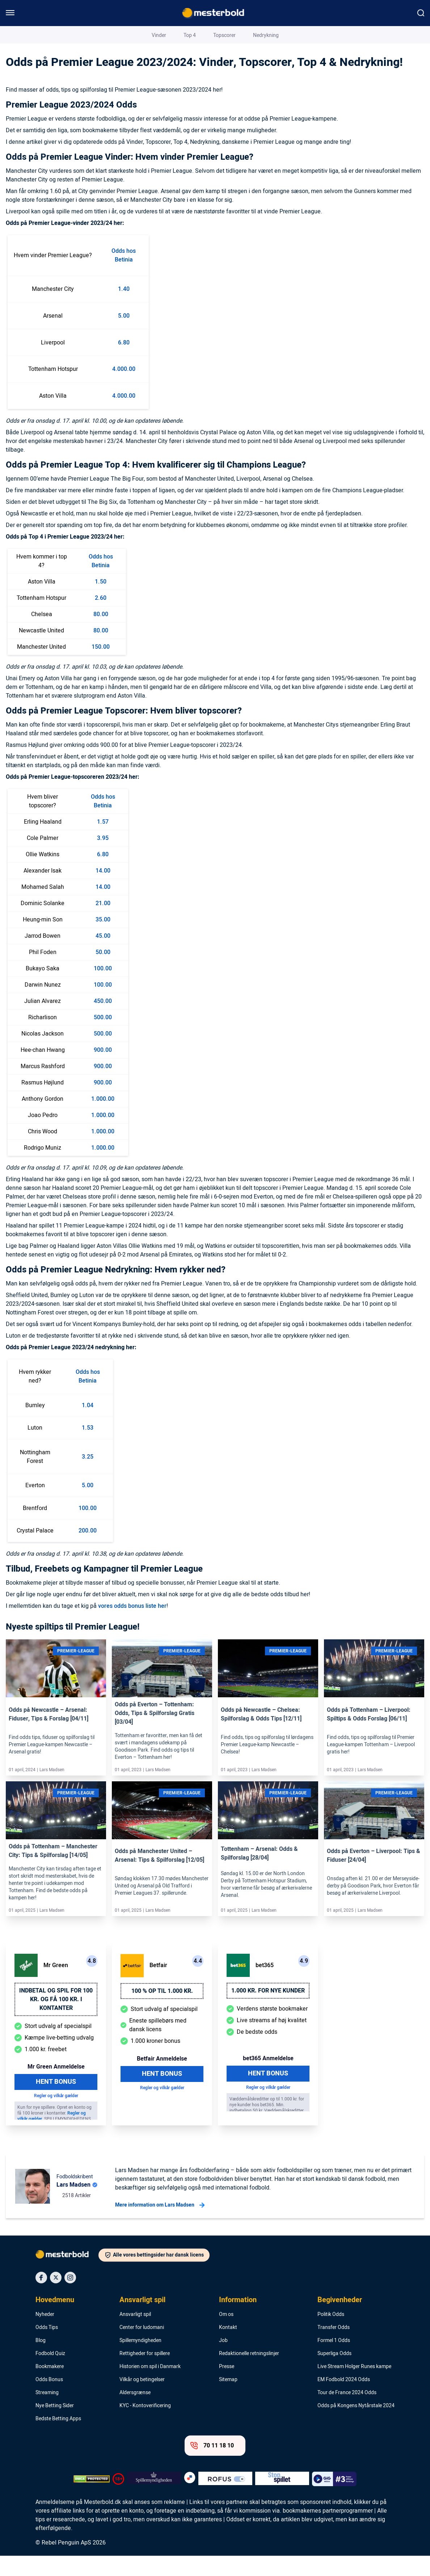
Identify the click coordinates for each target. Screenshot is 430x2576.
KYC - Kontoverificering (145, 2426)
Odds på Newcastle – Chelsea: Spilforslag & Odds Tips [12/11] (261, 1734)
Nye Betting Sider (54, 2426)
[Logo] (66, 2276)
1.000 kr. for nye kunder (268, 2011)
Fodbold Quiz (50, 2374)
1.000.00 (102, 1119)
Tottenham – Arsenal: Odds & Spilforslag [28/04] (259, 1873)
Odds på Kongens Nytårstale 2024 (356, 2426)
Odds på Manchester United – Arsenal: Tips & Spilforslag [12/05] (159, 1876)
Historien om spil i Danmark (150, 2387)
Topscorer (224, 89)
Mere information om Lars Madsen (160, 2225)
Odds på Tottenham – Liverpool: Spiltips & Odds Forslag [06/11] (368, 1734)
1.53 (87, 1448)
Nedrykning (266, 89)
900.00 (103, 1070)
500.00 (103, 1037)
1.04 (87, 1425)
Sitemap (228, 2400)
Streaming (47, 2413)
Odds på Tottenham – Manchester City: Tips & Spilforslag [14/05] (53, 1871)
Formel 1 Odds (333, 2360)
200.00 (88, 1551)
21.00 (103, 923)
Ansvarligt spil (142, 2320)
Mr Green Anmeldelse (56, 2087)
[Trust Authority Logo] (154, 2499)
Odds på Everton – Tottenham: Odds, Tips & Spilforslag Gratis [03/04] (154, 1733)
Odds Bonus (49, 2400)
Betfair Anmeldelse (162, 2079)
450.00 (103, 1021)
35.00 (103, 940)
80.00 (100, 634)
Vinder (159, 89)
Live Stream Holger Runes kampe (354, 2387)
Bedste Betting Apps (58, 2439)
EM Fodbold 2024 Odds (343, 2400)
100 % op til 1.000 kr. (162, 2011)
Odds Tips (46, 2347)
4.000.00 (123, 389)
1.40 (124, 309)
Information (238, 2320)
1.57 (103, 842)
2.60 (100, 618)
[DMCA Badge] (91, 2499)
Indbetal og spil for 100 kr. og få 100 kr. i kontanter (56, 2020)
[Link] (56, 1700)
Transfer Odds (333, 2347)
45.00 (103, 956)
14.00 (103, 891)
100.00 (103, 988)
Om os (226, 2334)
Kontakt (228, 2347)
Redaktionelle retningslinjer (249, 2374)
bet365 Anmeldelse (268, 2078)
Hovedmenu (54, 2320)
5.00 (124, 336)
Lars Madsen (381, 34)
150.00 (101, 667)
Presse (226, 2387)
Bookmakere (49, 2387)
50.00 (103, 972)
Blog (42, 33)
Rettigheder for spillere (144, 2374)
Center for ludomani (141, 2347)
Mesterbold (19, 33)
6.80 (124, 363)
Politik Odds (330, 2334)
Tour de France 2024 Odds (346, 2413)
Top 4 (190, 89)
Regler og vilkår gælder (56, 2116)
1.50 (100, 602)
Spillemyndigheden (140, 2360)
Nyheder (44, 2334)
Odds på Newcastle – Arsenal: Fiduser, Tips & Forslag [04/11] (48, 1734)
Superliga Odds (334, 2374)
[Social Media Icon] (41, 2298)
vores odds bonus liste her (132, 1626)
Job (223, 2360)
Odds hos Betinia (123, 275)
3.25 (87, 1477)
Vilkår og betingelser (142, 2400)
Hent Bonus (56, 2102)
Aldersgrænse (135, 2413)
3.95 (103, 858)
